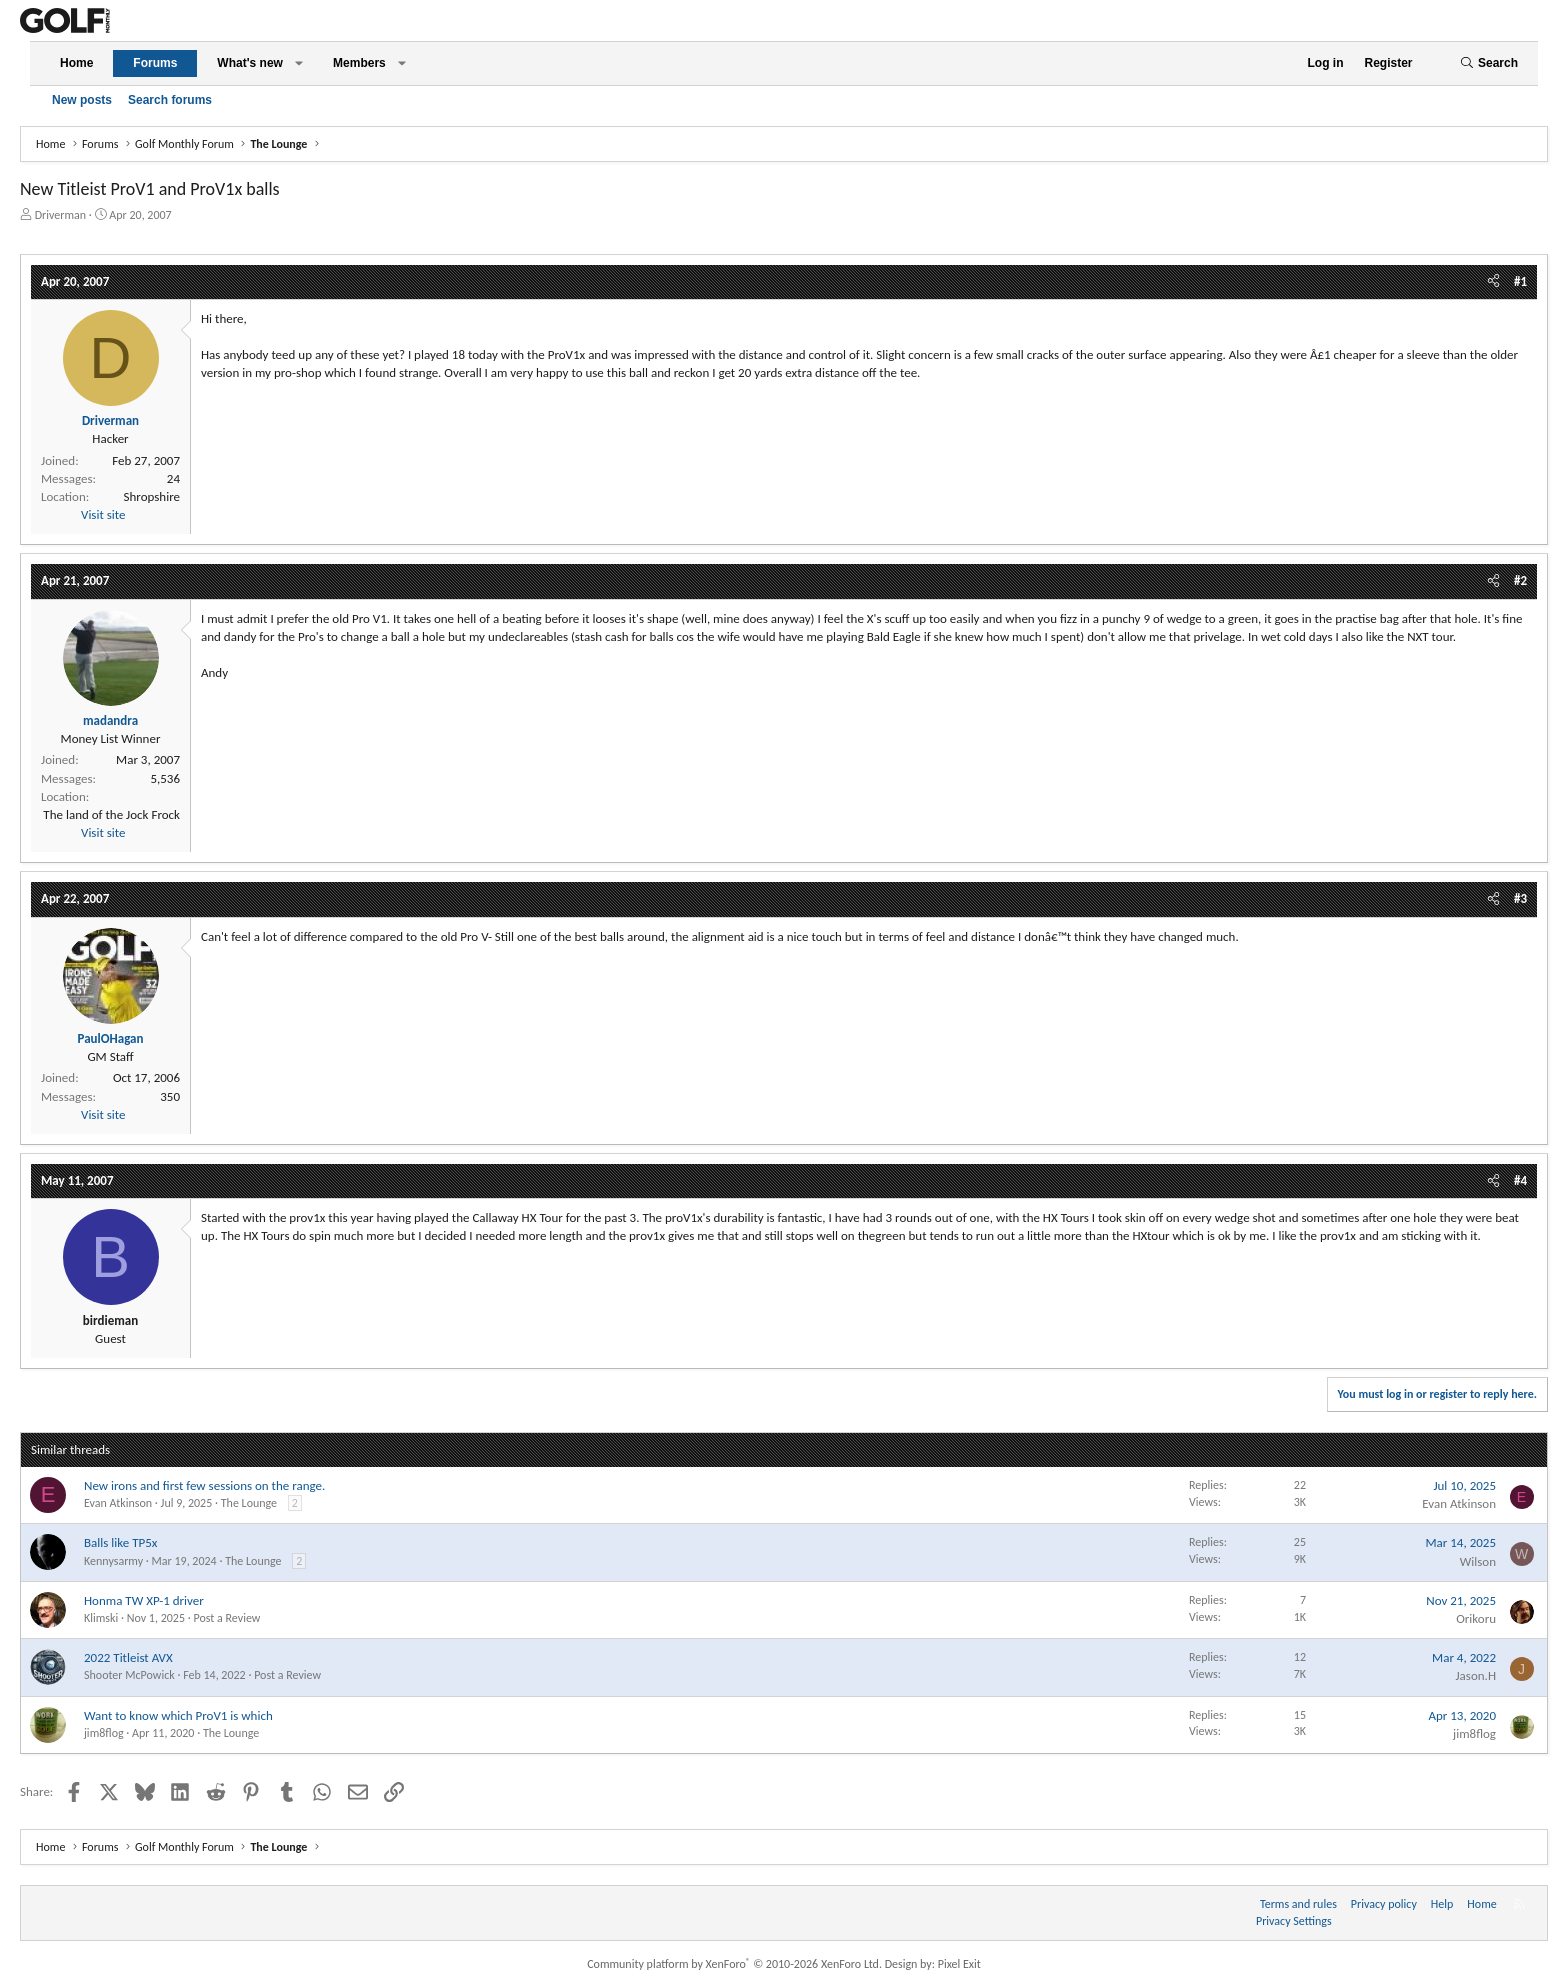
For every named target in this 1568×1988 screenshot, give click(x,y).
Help (1442, 1904)
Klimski (101, 1618)
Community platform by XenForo (734, 1964)
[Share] (1493, 282)
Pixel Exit (959, 1964)
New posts (82, 100)
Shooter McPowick (129, 1675)
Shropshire (152, 496)
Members (359, 63)
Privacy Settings (1294, 1921)
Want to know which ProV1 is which (178, 1715)
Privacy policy (1384, 1904)
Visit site (103, 514)
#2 (1520, 580)
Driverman (60, 215)
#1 (1520, 281)
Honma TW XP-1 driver (144, 1600)
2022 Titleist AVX (128, 1657)
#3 (1520, 898)
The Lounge (249, 1503)
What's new (250, 63)
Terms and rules (1298, 1904)
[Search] (1489, 63)
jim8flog (104, 1733)
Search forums (170, 100)
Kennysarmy (113, 1561)
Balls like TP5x (120, 1542)
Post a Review (226, 1618)
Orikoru (1476, 1618)
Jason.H (1475, 1675)
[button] (299, 63)
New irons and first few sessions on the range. (204, 1485)
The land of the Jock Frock (111, 814)
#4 (1520, 1180)
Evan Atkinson (118, 1503)
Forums (155, 63)
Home (76, 63)
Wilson (1478, 1561)
